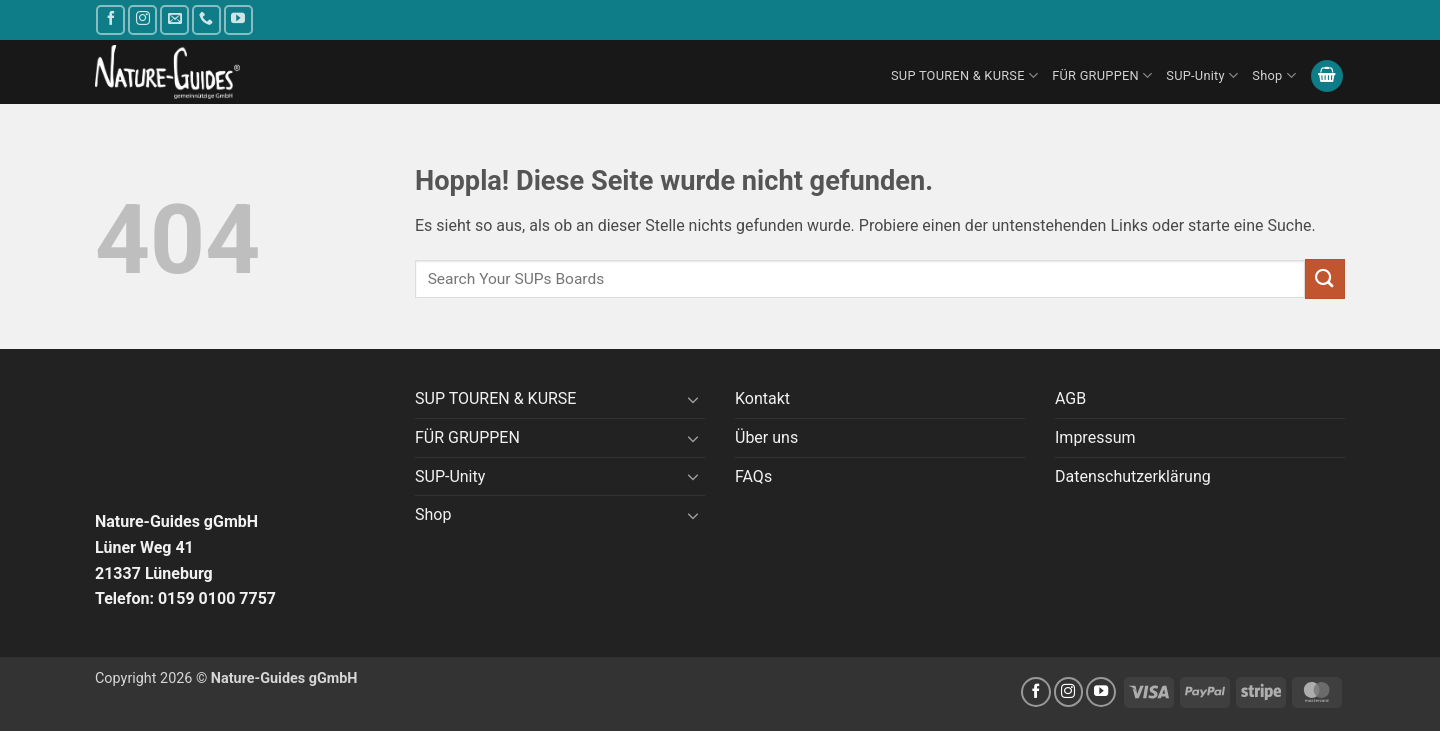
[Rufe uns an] (206, 19)
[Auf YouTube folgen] (238, 19)
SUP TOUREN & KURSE (964, 75)
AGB (1070, 398)
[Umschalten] (693, 399)
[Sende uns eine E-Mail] (174, 19)
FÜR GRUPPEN (1102, 75)
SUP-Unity (1202, 75)
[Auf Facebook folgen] (110, 19)
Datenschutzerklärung (1133, 476)
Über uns (766, 437)
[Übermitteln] (1325, 278)
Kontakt (762, 398)
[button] (1327, 76)
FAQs (753, 476)
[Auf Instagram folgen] (142, 19)
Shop (1274, 75)
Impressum (1095, 437)
